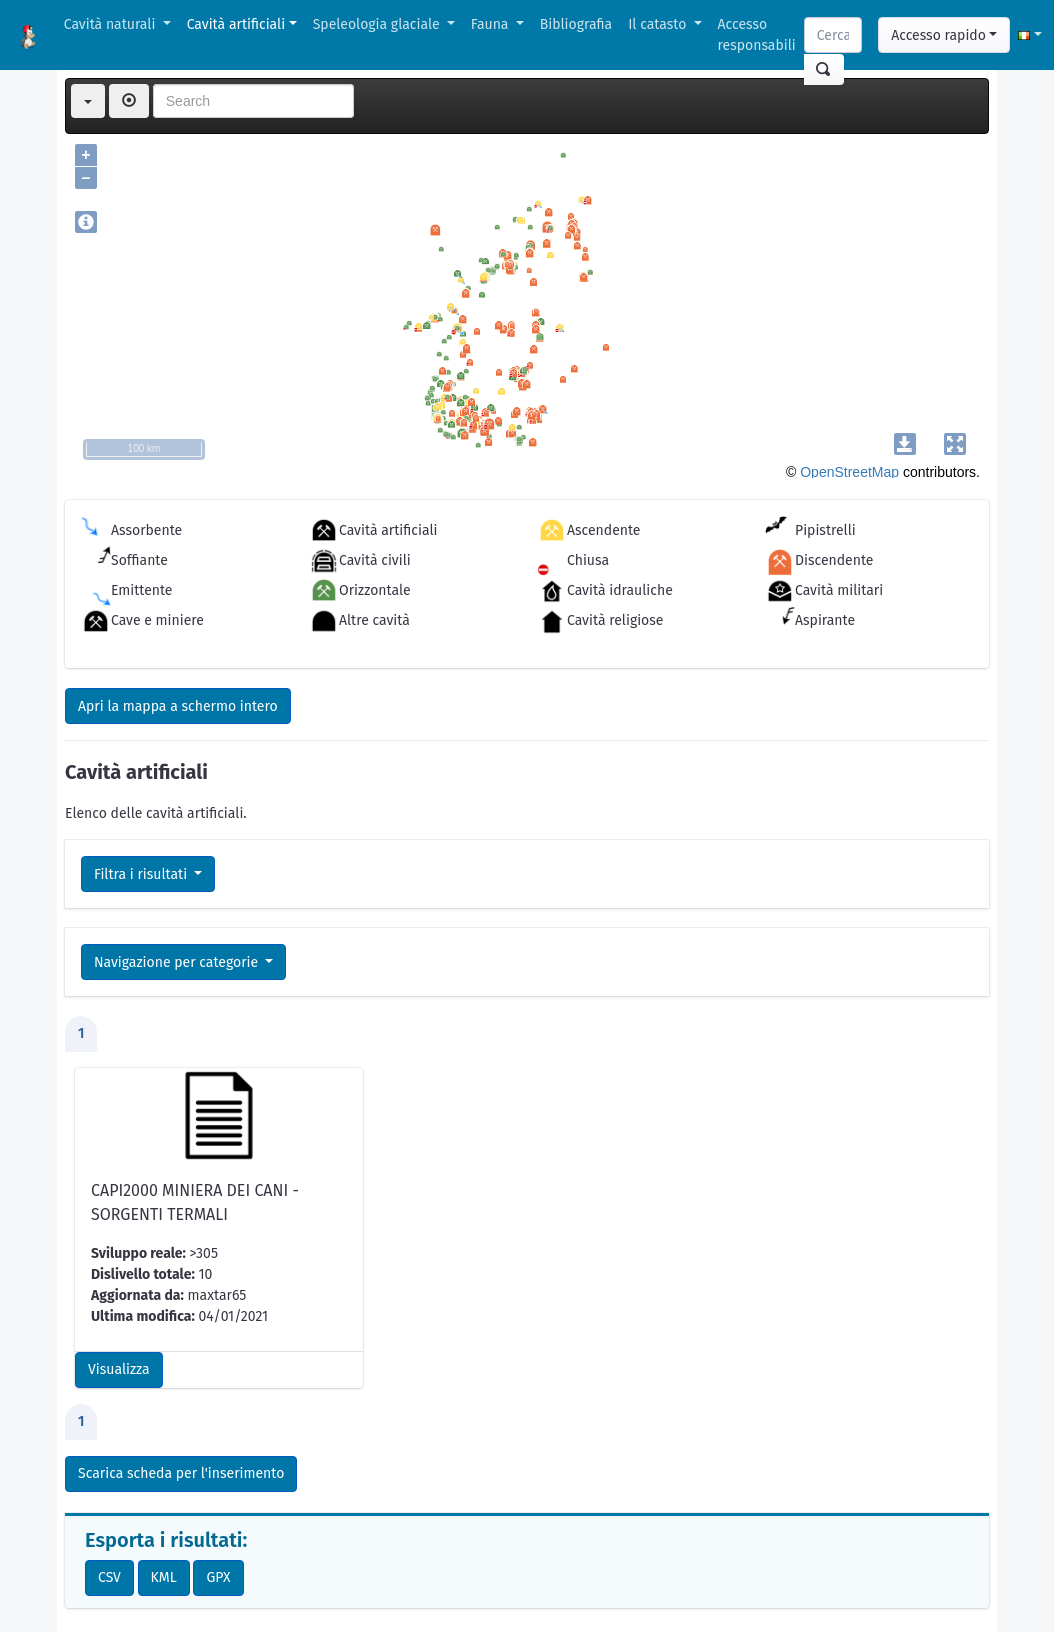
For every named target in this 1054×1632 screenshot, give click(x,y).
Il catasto (659, 24)
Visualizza (119, 1369)
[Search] (833, 35)
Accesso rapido (938, 35)
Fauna (491, 24)
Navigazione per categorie (178, 962)
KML (164, 1577)
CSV (109, 1577)
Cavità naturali (111, 24)
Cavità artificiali (236, 24)
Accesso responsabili (757, 35)
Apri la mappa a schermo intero (178, 706)
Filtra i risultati (142, 874)
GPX (218, 1577)
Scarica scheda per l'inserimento (181, 1473)
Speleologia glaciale (378, 24)
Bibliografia (576, 24)
